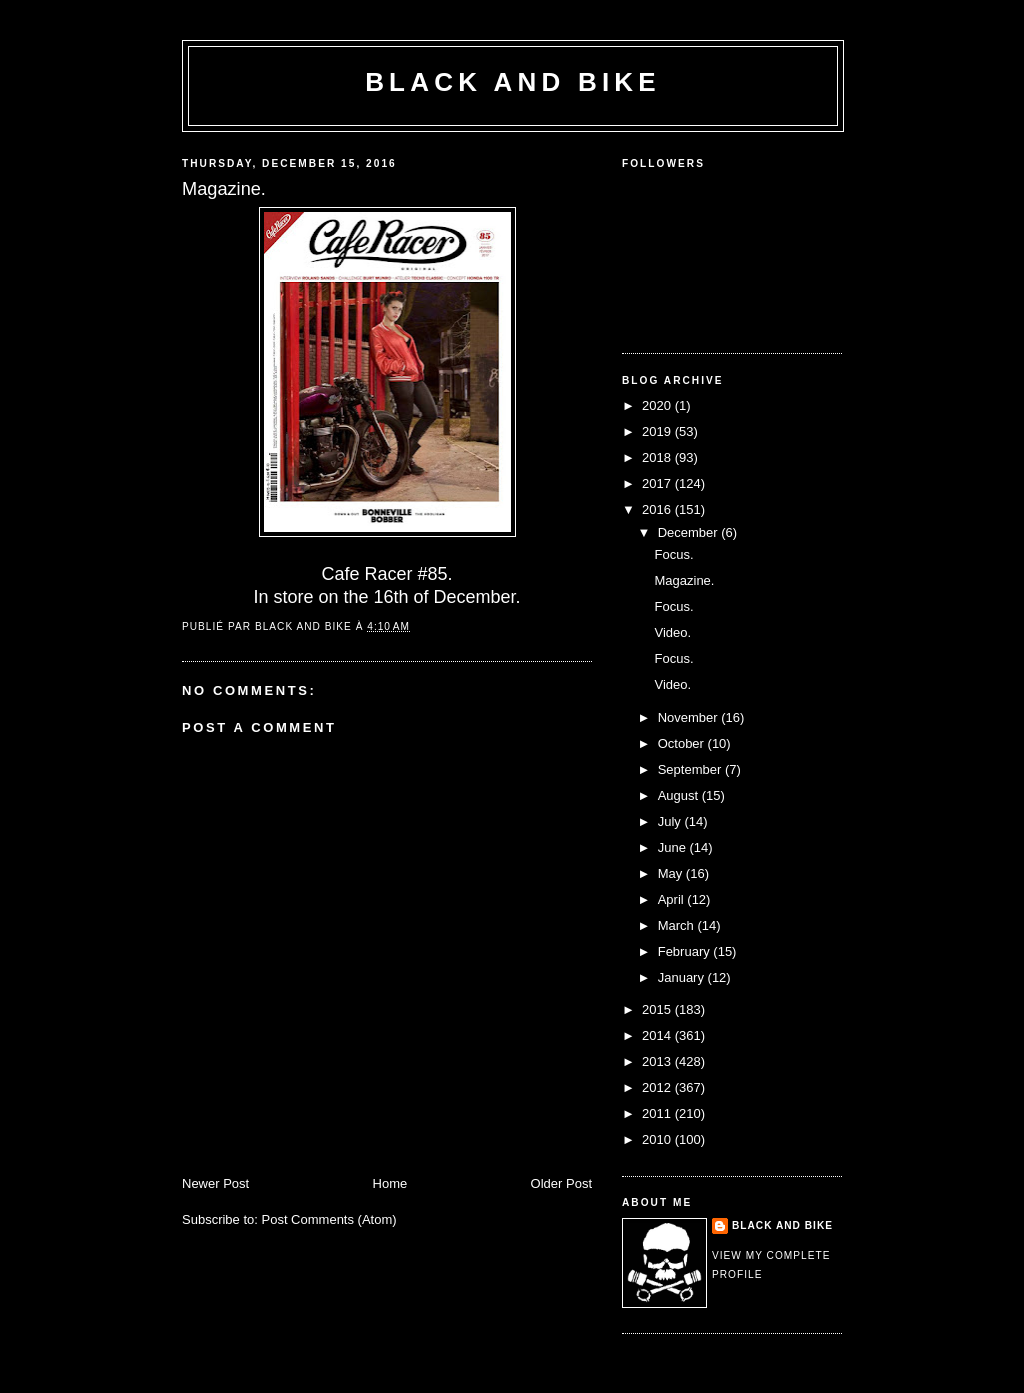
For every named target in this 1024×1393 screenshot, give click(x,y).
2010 (658, 1139)
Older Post (561, 1183)
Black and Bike (513, 82)
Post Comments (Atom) (329, 1219)
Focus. (673, 554)
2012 (658, 1087)
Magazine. (684, 580)
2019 (658, 431)
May (672, 873)
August (680, 795)
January (683, 977)
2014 (658, 1035)
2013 (658, 1061)
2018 (658, 457)
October (683, 743)
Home (390, 1183)
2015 (658, 1009)
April (673, 899)
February (686, 951)
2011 (658, 1113)
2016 (658, 509)
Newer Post (215, 1183)
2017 (658, 483)
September (691, 769)
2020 (658, 405)
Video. (672, 632)
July (671, 821)
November (690, 717)
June (674, 847)
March (678, 925)
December (690, 532)
